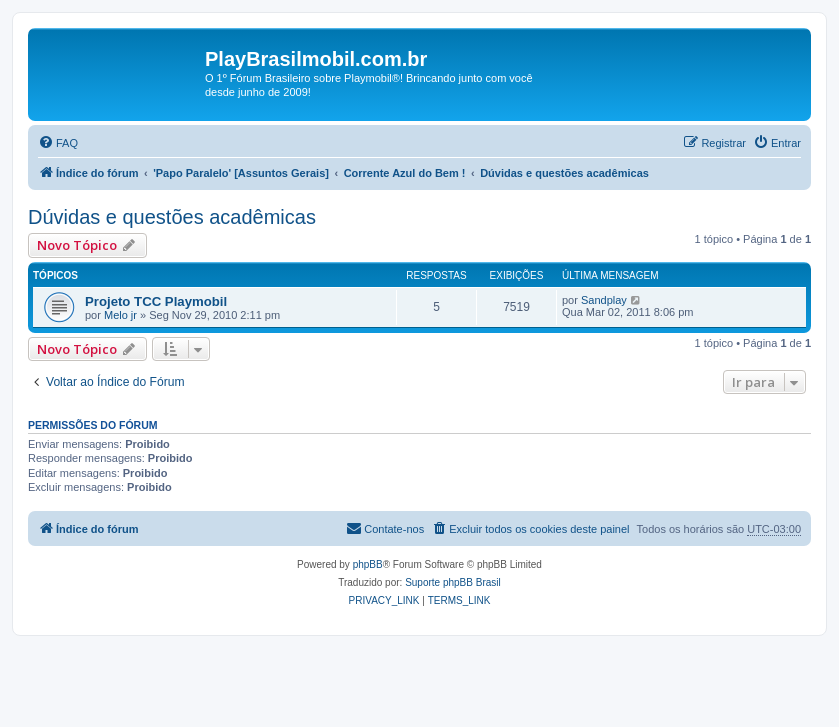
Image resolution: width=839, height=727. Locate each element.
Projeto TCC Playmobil (156, 301)
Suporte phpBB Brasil (453, 582)
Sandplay (604, 300)
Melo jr (120, 315)
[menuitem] (58, 143)
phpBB (368, 564)
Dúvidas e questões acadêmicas (172, 217)
